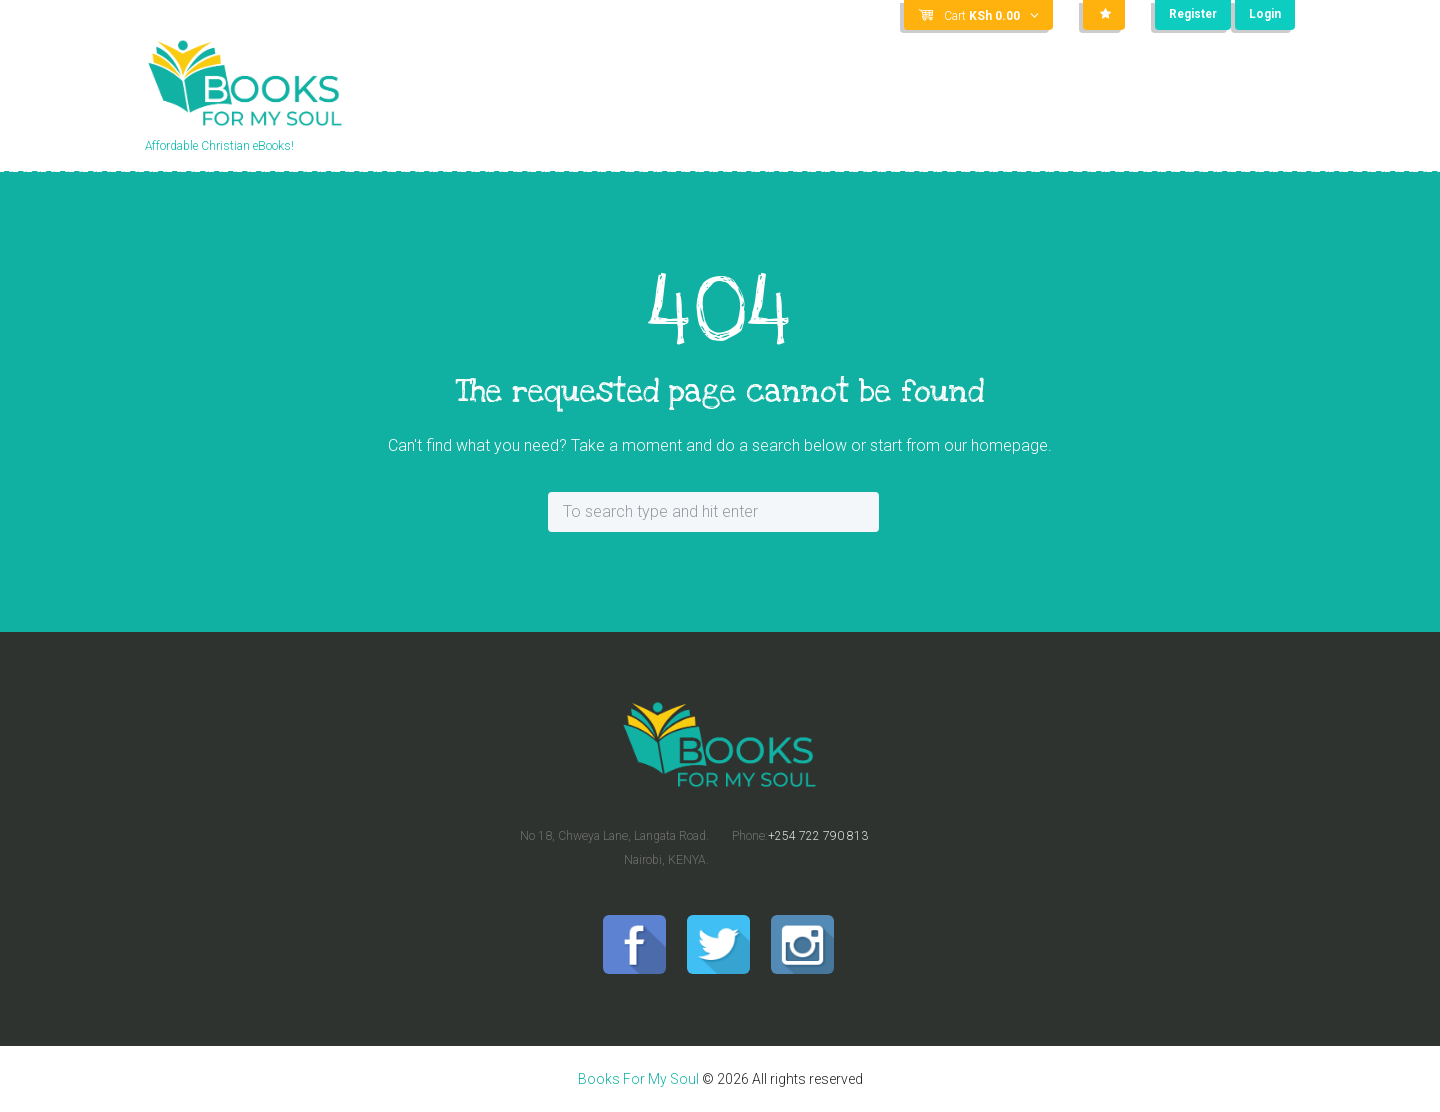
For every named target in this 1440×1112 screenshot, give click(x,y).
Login (1265, 15)
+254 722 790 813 (818, 836)
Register (1192, 15)
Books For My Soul (638, 1079)
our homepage (996, 445)
